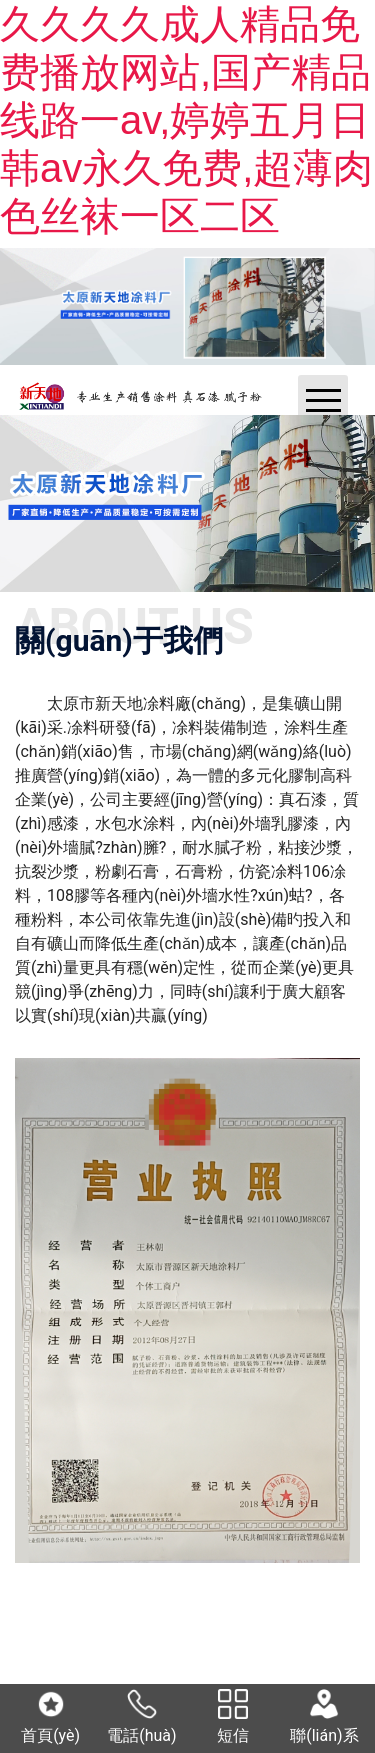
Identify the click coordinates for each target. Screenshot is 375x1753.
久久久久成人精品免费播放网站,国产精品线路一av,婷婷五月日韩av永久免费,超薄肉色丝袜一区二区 (186, 120)
